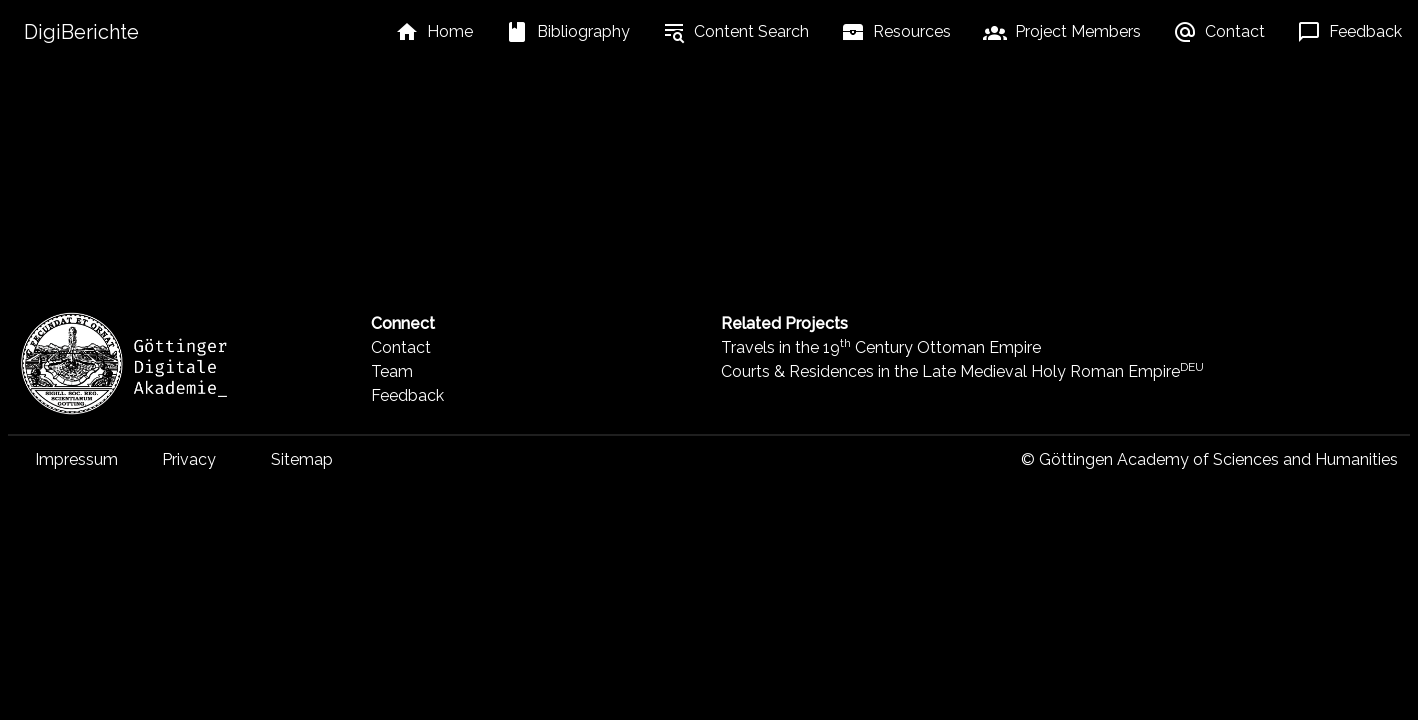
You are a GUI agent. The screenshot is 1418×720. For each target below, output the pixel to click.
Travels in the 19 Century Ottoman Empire (881, 347)
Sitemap (302, 459)
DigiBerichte (81, 32)
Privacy (189, 459)
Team (392, 371)
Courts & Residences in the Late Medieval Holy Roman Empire (962, 371)
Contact (401, 347)
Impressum (76, 459)
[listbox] (434, 32)
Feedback (407, 395)
